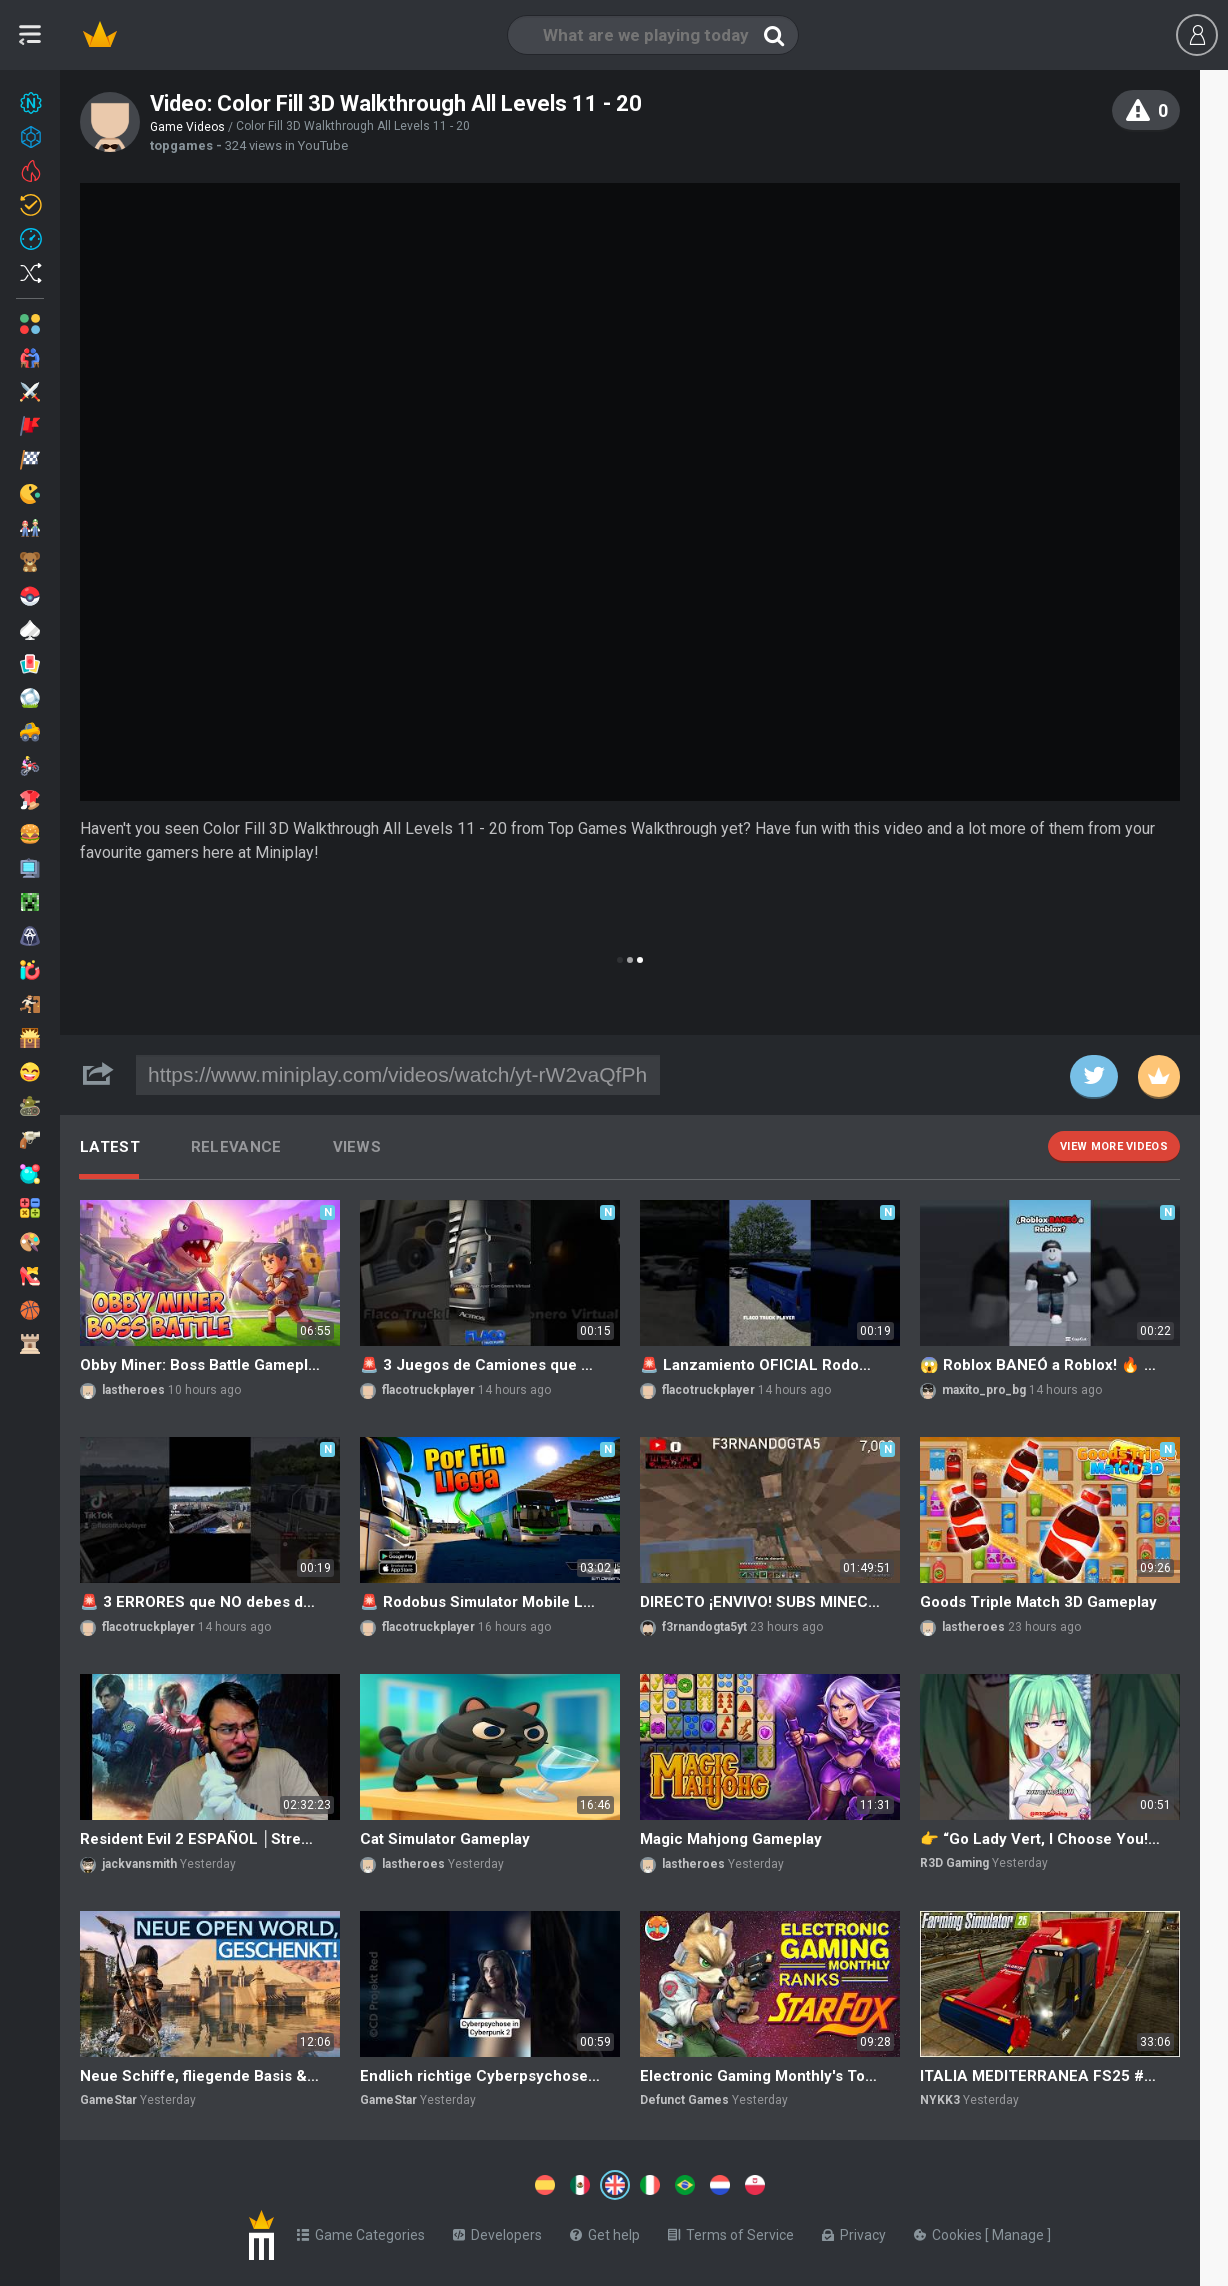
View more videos (1114, 1146)
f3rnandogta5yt (704, 1627)
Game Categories (361, 2231)
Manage (1019, 2231)
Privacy (854, 2231)
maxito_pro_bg (984, 1390)
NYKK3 (940, 2100)
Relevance (236, 1147)
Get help (605, 2231)
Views (357, 1147)
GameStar (108, 2100)
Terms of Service (731, 2231)
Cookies (949, 2231)
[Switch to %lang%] (432, 2183)
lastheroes (133, 1390)
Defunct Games (684, 2100)
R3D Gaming (954, 1863)
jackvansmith (139, 1864)
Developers (497, 2231)
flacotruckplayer (428, 1390)
